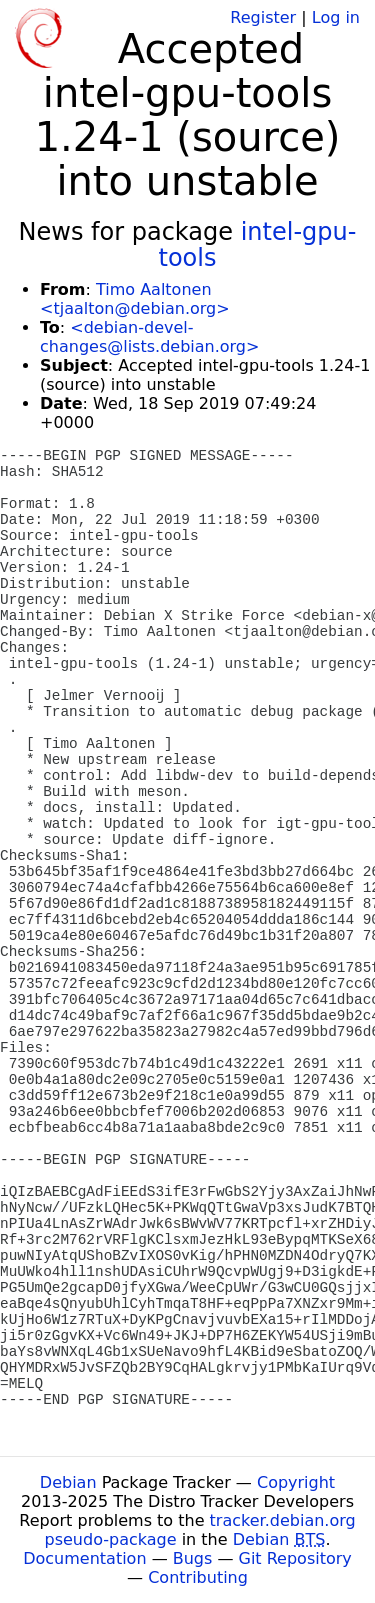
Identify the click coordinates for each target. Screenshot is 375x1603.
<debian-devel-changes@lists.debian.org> (149, 337)
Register (263, 17)
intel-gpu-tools (258, 245)
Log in (336, 17)
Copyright (296, 1482)
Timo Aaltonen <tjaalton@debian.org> (135, 299)
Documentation (84, 1558)
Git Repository (295, 1558)
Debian (68, 1482)
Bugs (193, 1558)
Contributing (198, 1577)
